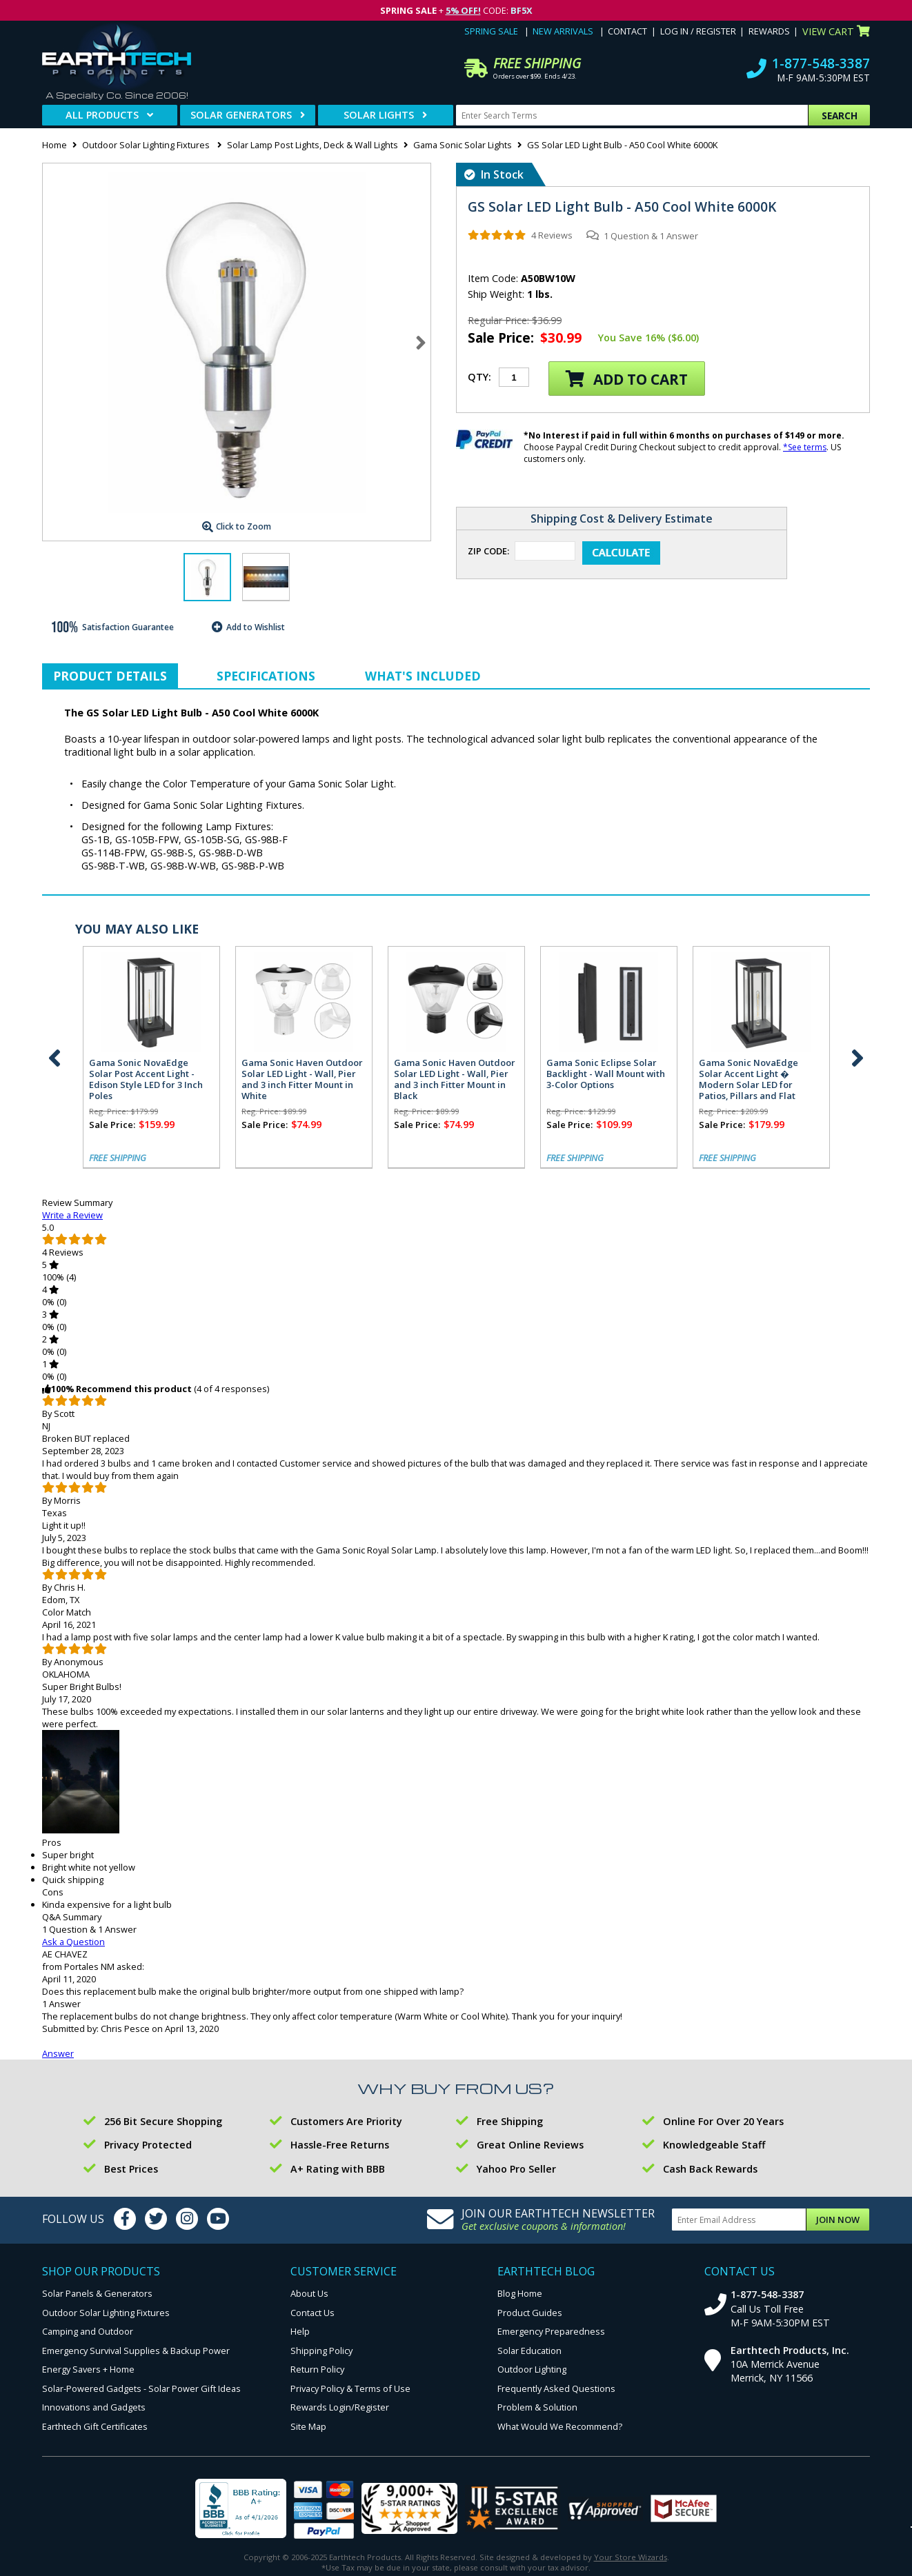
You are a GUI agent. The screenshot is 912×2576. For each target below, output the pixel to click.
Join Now (838, 2219)
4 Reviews (552, 235)
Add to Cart (627, 379)
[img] (497, 235)
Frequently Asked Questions (556, 2388)
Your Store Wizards (630, 2557)
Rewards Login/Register (339, 2407)
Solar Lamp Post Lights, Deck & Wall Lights (312, 145)
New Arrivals (563, 31)
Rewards (769, 31)
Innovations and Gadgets (94, 2407)
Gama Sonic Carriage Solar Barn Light (545, 1068)
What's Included (423, 675)
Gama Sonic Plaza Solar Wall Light (80, 1068)
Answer (58, 2053)
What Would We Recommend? (559, 2426)
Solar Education (529, 2350)
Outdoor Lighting (531, 2369)
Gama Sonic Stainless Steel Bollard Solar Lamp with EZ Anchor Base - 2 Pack (697, 1073)
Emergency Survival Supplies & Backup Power (136, 2350)
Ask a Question (73, 1941)
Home (54, 145)
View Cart (836, 31)
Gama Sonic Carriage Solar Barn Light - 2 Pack (392, 1068)
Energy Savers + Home (88, 2369)
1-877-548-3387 (821, 63)
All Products (102, 114)
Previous (54, 1057)
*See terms (804, 447)
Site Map (308, 2426)
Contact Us (312, 2312)
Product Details (110, 675)
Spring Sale (491, 31)
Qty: (479, 376)
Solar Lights (379, 114)
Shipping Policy (321, 2350)
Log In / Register (698, 31)
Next (420, 343)
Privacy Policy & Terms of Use (350, 2388)
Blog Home (519, 2293)
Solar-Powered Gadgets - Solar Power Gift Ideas (141, 2388)
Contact (627, 31)
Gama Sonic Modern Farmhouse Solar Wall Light (241, 1068)
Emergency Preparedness (551, 2331)
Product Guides (529, 2312)
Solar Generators (241, 114)
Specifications (266, 675)
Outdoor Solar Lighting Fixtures (147, 145)
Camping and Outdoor (87, 2331)
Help (300, 2331)
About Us (309, 2293)
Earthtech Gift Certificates (95, 2426)
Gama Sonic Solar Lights (462, 145)
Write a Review (72, 1215)
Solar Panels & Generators (97, 2293)
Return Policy (317, 2369)
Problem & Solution (537, 2407)
